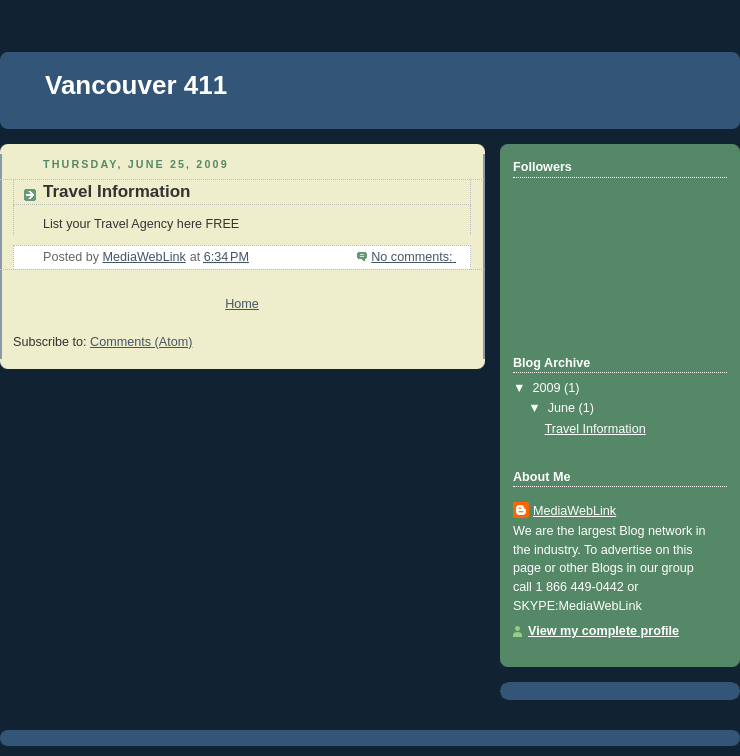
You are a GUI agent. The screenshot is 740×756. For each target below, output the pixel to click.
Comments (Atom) (141, 342)
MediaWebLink (574, 511)
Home (242, 304)
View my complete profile (603, 631)
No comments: (413, 257)
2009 (549, 388)
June (563, 408)
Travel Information (117, 191)
